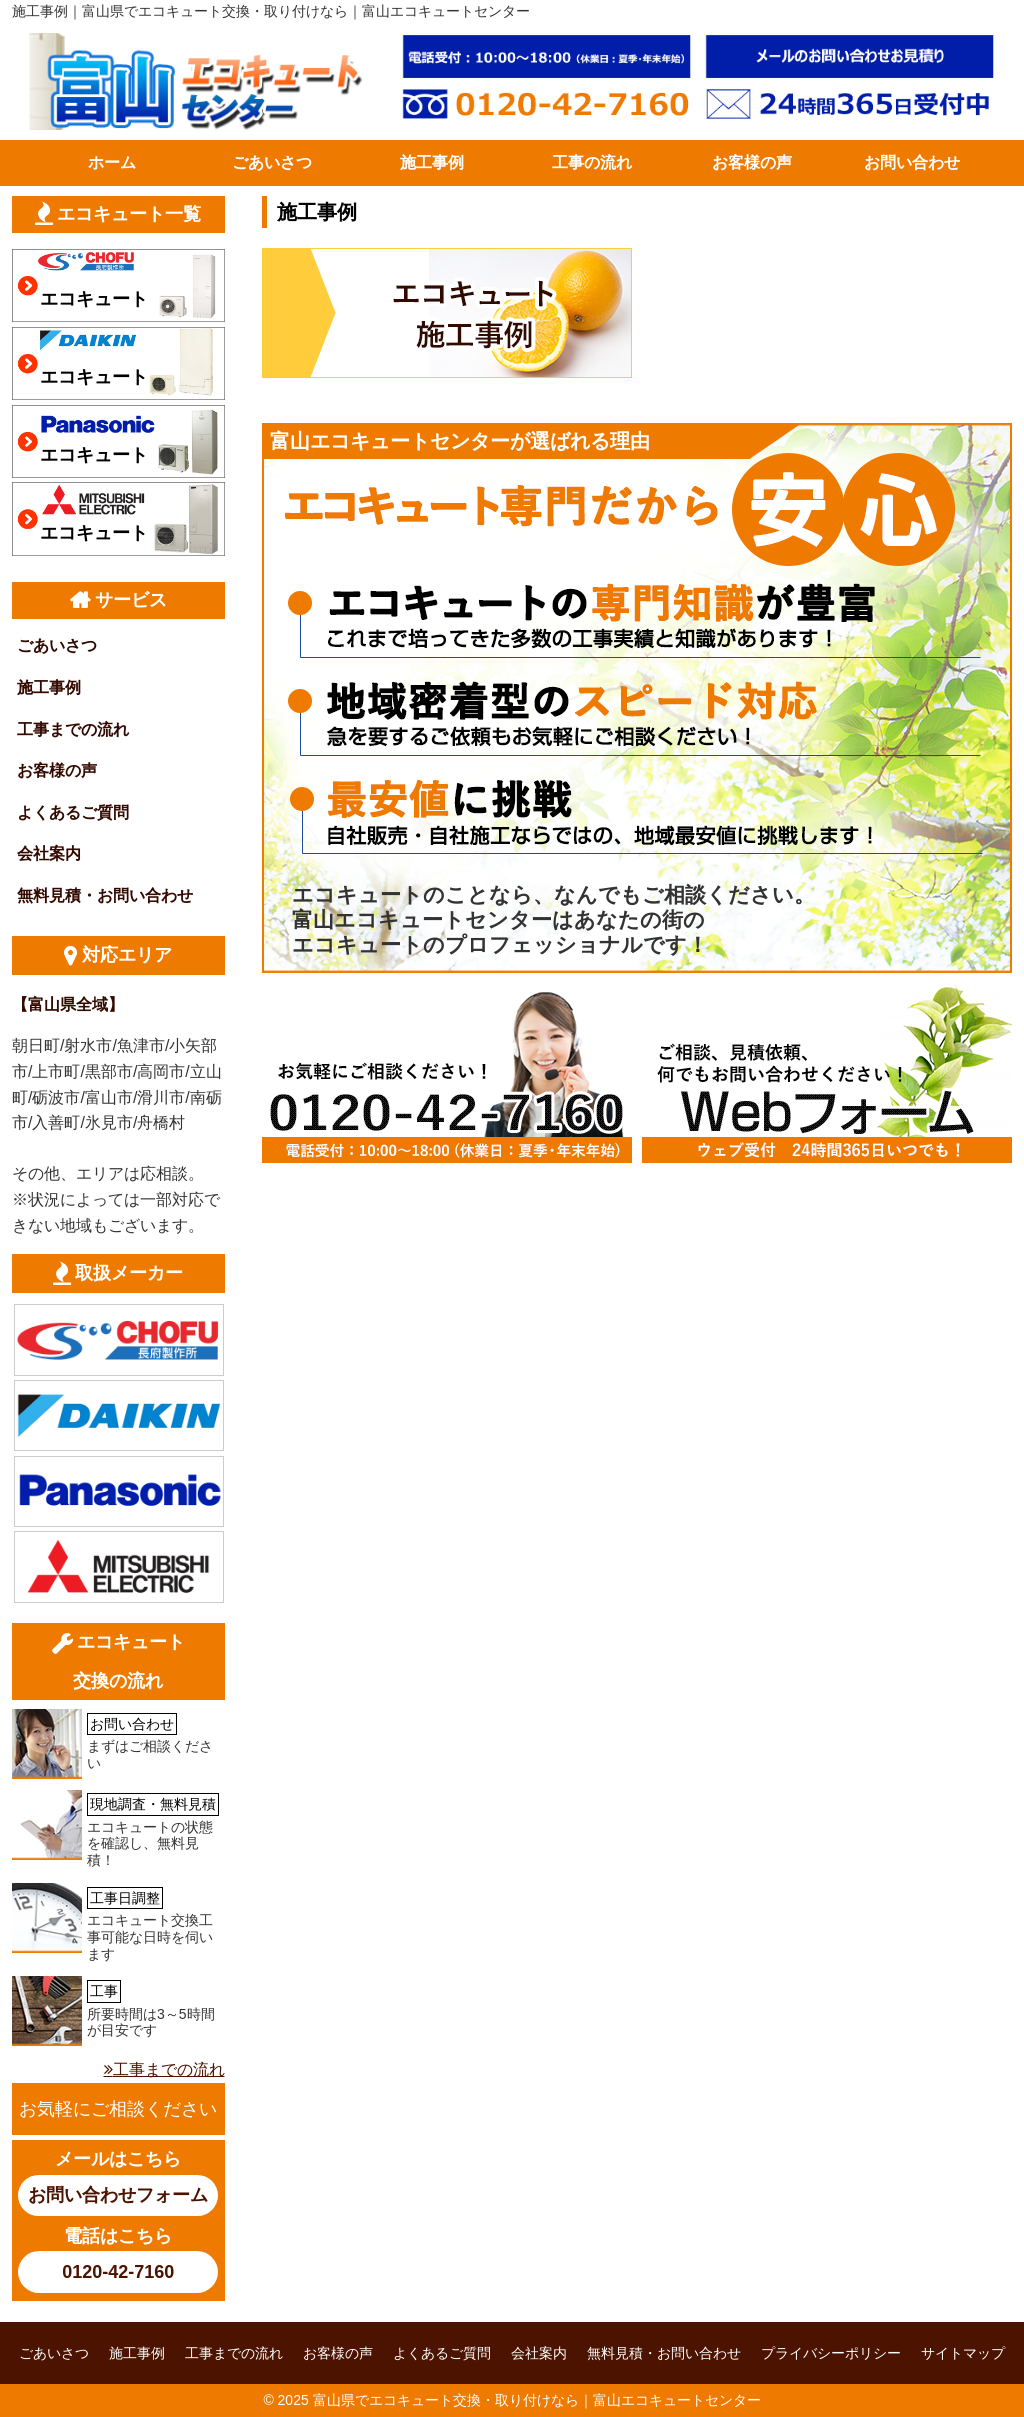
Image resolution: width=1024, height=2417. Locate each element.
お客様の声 (752, 162)
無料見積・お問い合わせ (105, 895)
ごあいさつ (272, 162)
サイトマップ (963, 2353)
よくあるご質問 (73, 812)
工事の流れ (592, 162)
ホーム (112, 162)
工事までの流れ (73, 729)
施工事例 (432, 162)
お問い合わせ (912, 162)
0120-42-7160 (118, 2272)
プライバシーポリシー (831, 2353)
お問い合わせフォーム (118, 2195)
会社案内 (49, 853)
